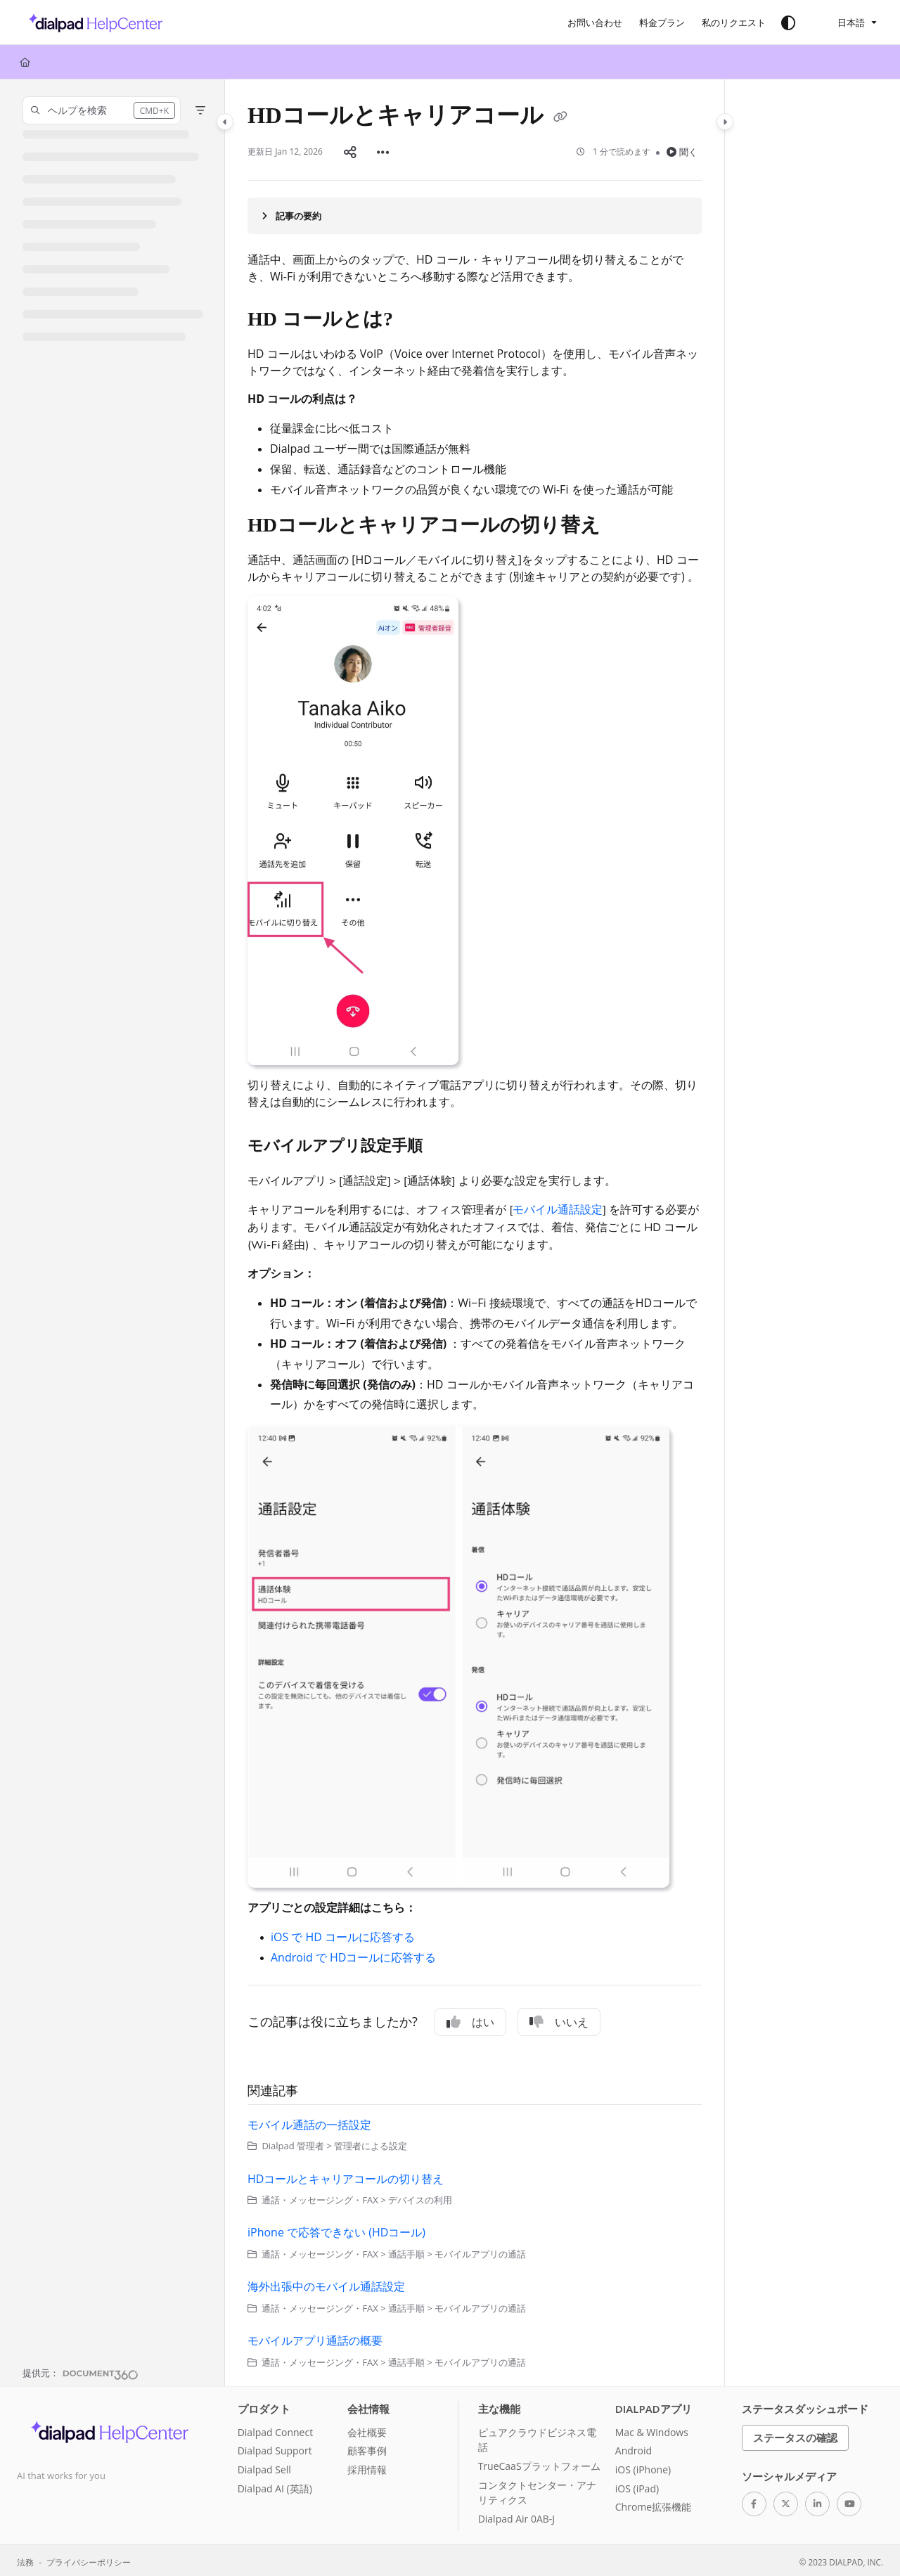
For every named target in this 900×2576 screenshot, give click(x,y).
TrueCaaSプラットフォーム (539, 2463)
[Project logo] (92, 22)
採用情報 (367, 2466)
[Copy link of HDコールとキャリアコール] (560, 118)
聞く (682, 150)
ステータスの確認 (795, 2435)
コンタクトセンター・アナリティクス (537, 2489)
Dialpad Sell (264, 2466)
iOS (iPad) (637, 2485)
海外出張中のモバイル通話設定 (326, 2283)
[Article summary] (475, 213)
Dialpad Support (275, 2447)
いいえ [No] (559, 2019)
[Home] (25, 62)
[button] (101, 110)
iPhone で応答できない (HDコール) (336, 2229)
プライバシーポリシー (88, 2559)
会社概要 (367, 2429)
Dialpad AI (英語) (275, 2485)
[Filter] (200, 110)
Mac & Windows (651, 2429)
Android (633, 2447)
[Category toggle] (225, 121)
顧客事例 (367, 2447)
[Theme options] (788, 22)
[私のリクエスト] (734, 22)
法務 (25, 2559)
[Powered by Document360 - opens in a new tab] (80, 2370)
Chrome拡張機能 (653, 2504)
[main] (474, 1231)
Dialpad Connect (276, 2429)
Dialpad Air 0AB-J (516, 2516)
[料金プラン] (662, 22)
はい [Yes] (470, 2019)
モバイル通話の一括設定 (309, 2122)
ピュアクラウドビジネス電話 (537, 2437)
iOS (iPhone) (643, 2466)
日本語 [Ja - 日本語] (842, 22)
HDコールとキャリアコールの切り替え (346, 2176)
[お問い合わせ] (594, 22)
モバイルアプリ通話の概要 (315, 2337)
